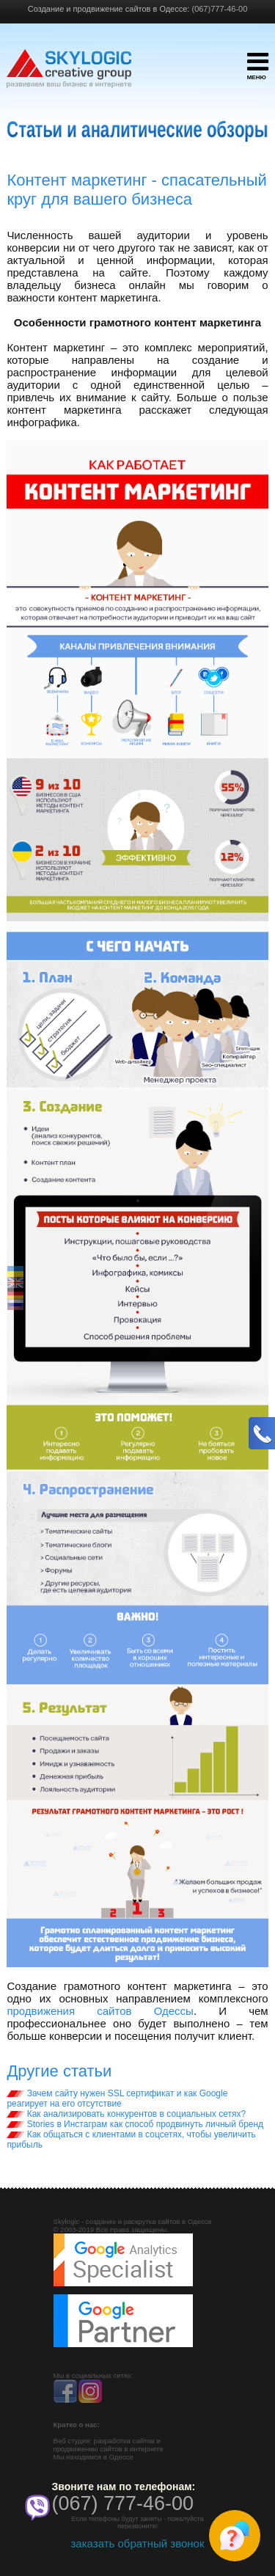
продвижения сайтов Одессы (100, 2011)
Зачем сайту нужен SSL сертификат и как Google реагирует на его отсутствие (117, 2098)
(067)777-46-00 (219, 8)
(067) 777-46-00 (123, 2503)
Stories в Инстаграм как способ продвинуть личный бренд (135, 2124)
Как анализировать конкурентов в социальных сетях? (126, 2114)
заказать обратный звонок (137, 2543)
